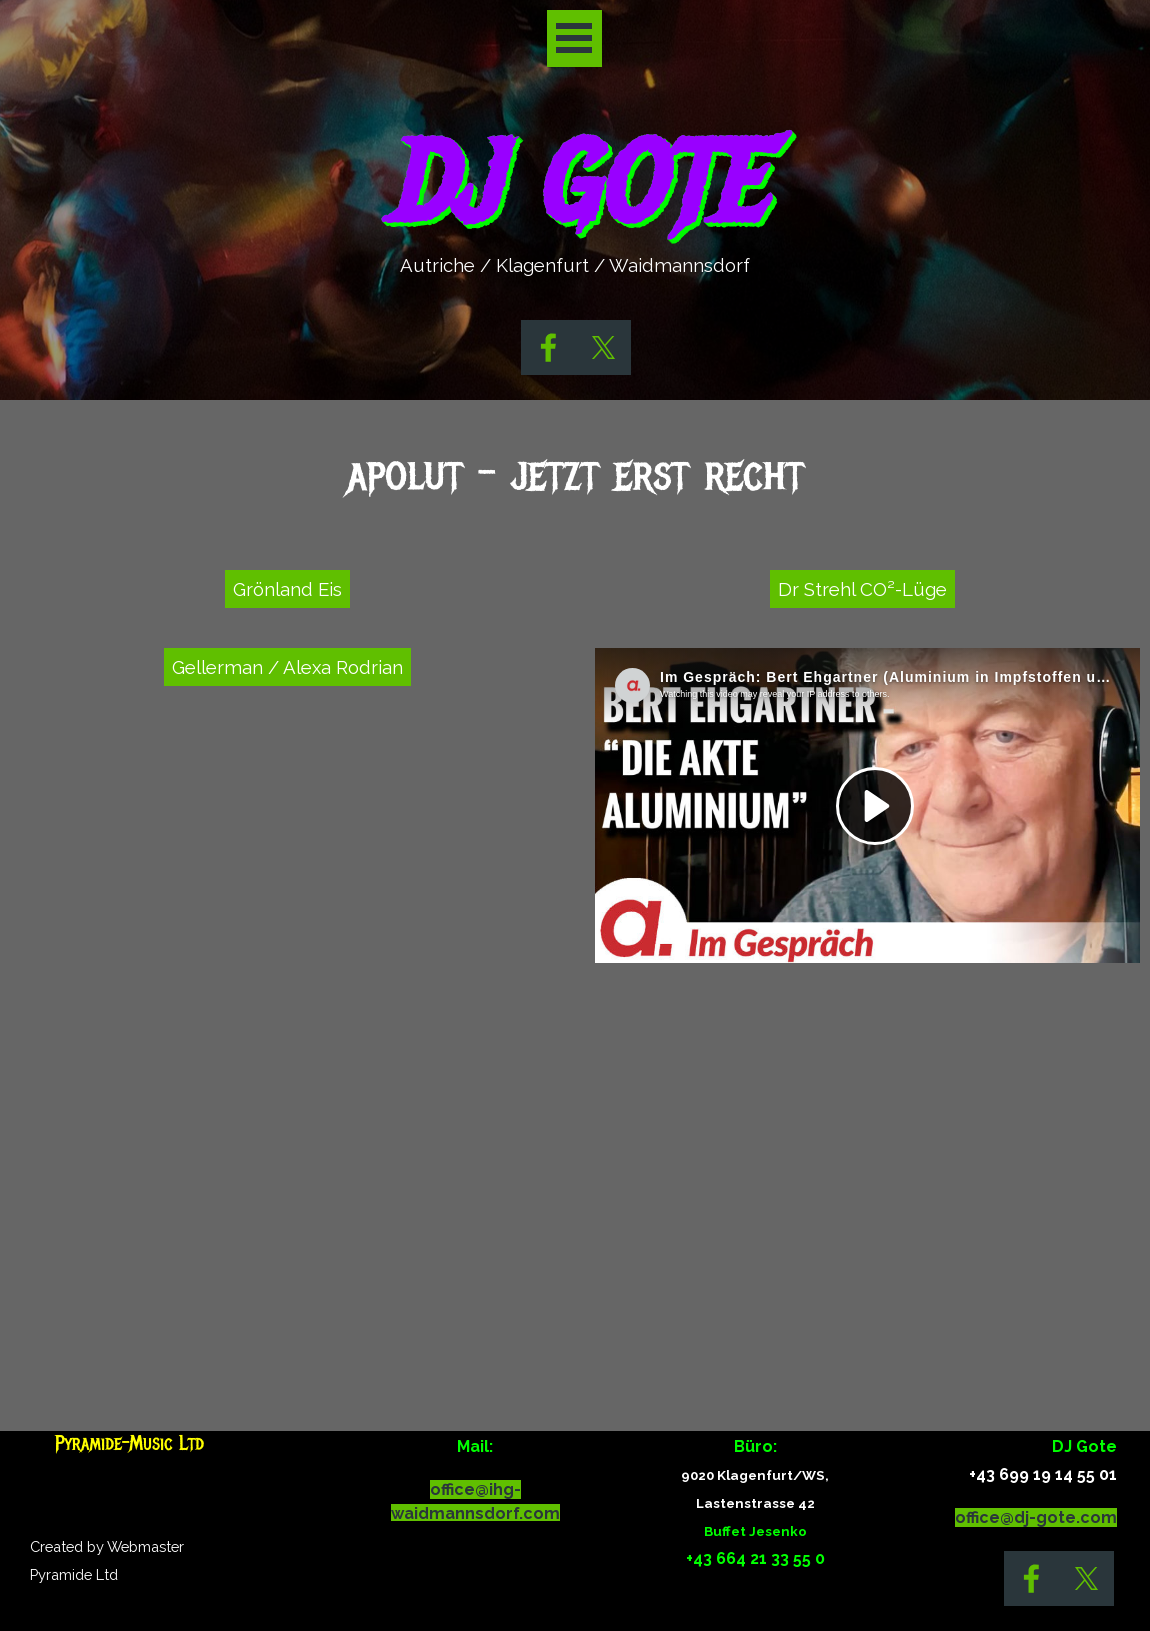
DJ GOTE (573, 184)
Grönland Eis (287, 589)
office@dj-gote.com (1036, 1517)
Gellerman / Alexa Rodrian (287, 667)
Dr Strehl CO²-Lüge (862, 589)
